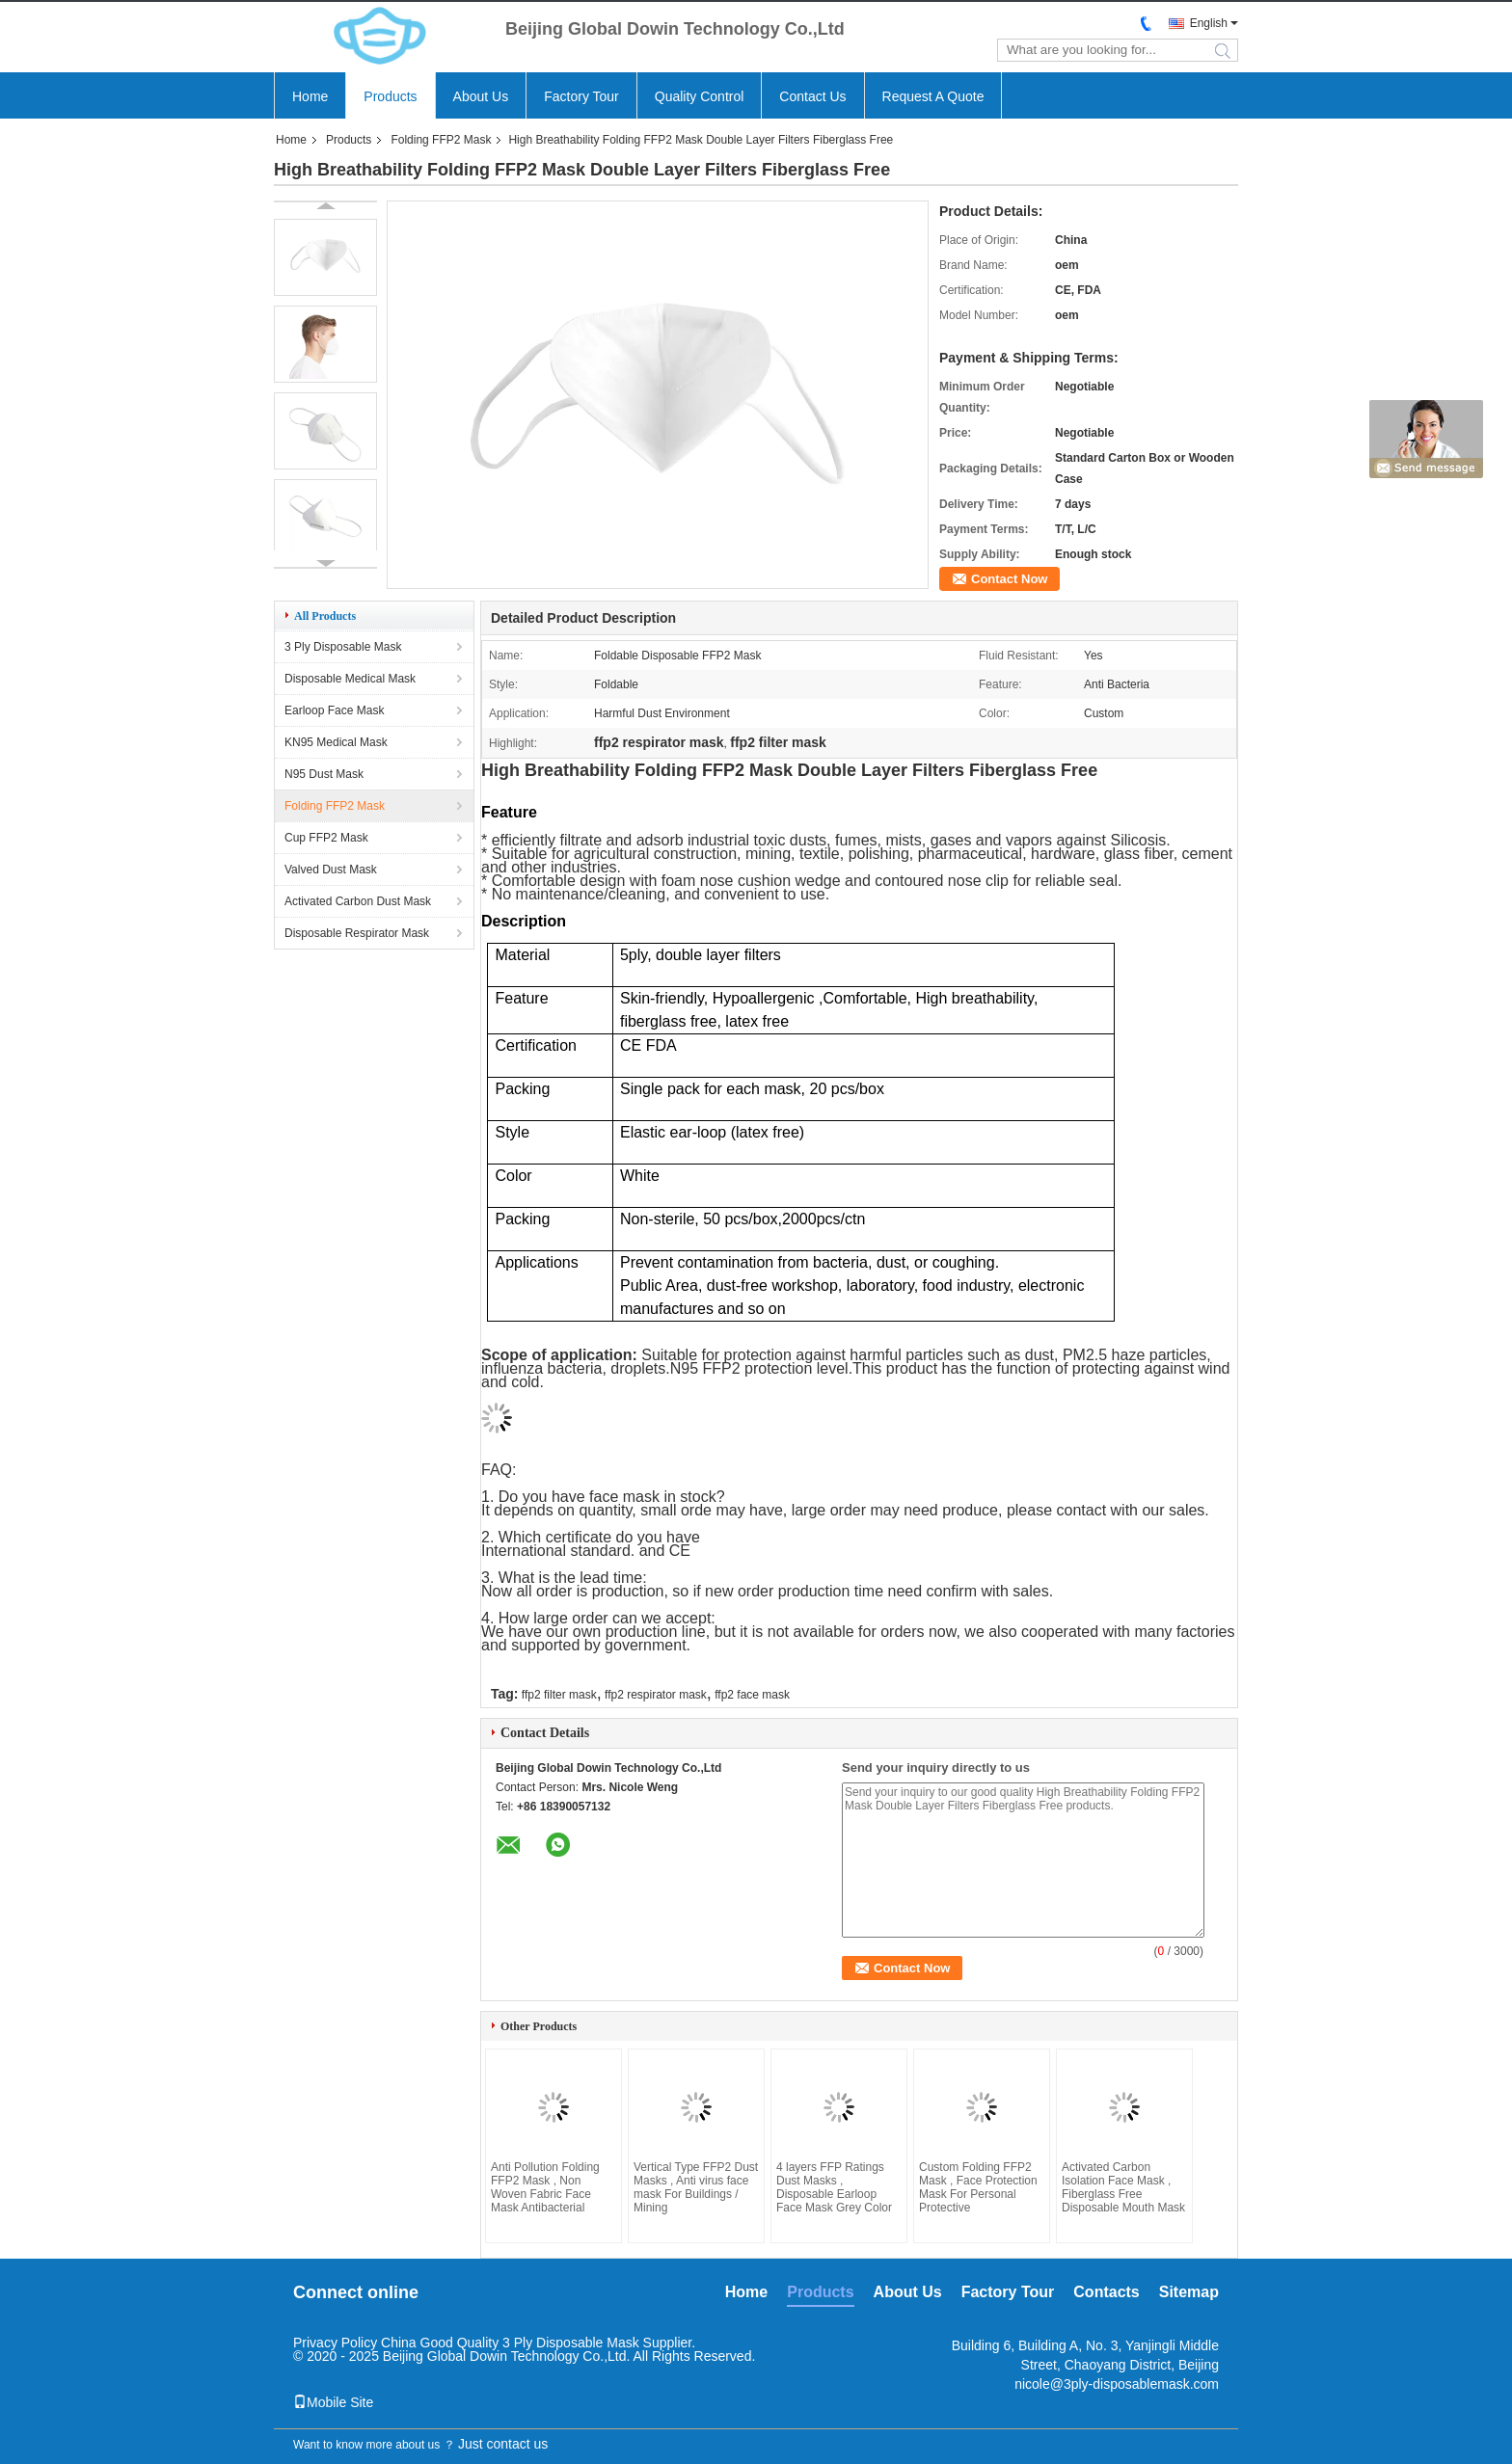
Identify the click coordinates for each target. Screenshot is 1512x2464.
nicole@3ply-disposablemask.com (1116, 2384)
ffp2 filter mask (559, 1694)
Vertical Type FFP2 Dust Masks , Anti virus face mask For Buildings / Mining (696, 2187)
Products (390, 96)
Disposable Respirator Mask (356, 933)
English (1209, 23)
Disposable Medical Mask (350, 678)
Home (310, 96)
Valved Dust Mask (330, 869)
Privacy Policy (335, 2342)
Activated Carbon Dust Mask (357, 901)
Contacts (1106, 2292)
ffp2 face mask (752, 1694)
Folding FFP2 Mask (441, 140)
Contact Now (1009, 579)
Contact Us (812, 96)
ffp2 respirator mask (656, 1694)
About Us (481, 96)
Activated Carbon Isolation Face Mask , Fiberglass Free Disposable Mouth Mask (1123, 2187)
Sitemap (1189, 2292)
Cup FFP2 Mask (326, 837)
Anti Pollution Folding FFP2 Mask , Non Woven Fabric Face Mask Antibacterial (545, 2187)
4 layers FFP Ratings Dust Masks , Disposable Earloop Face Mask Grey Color (834, 2187)
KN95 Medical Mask (336, 742)
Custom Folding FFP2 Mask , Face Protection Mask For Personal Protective (978, 2187)
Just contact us (503, 2443)
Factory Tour (581, 96)
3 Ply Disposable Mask (342, 647)
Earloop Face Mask (334, 710)
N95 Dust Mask (324, 774)
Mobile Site (333, 2402)
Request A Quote (933, 96)
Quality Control (699, 96)
